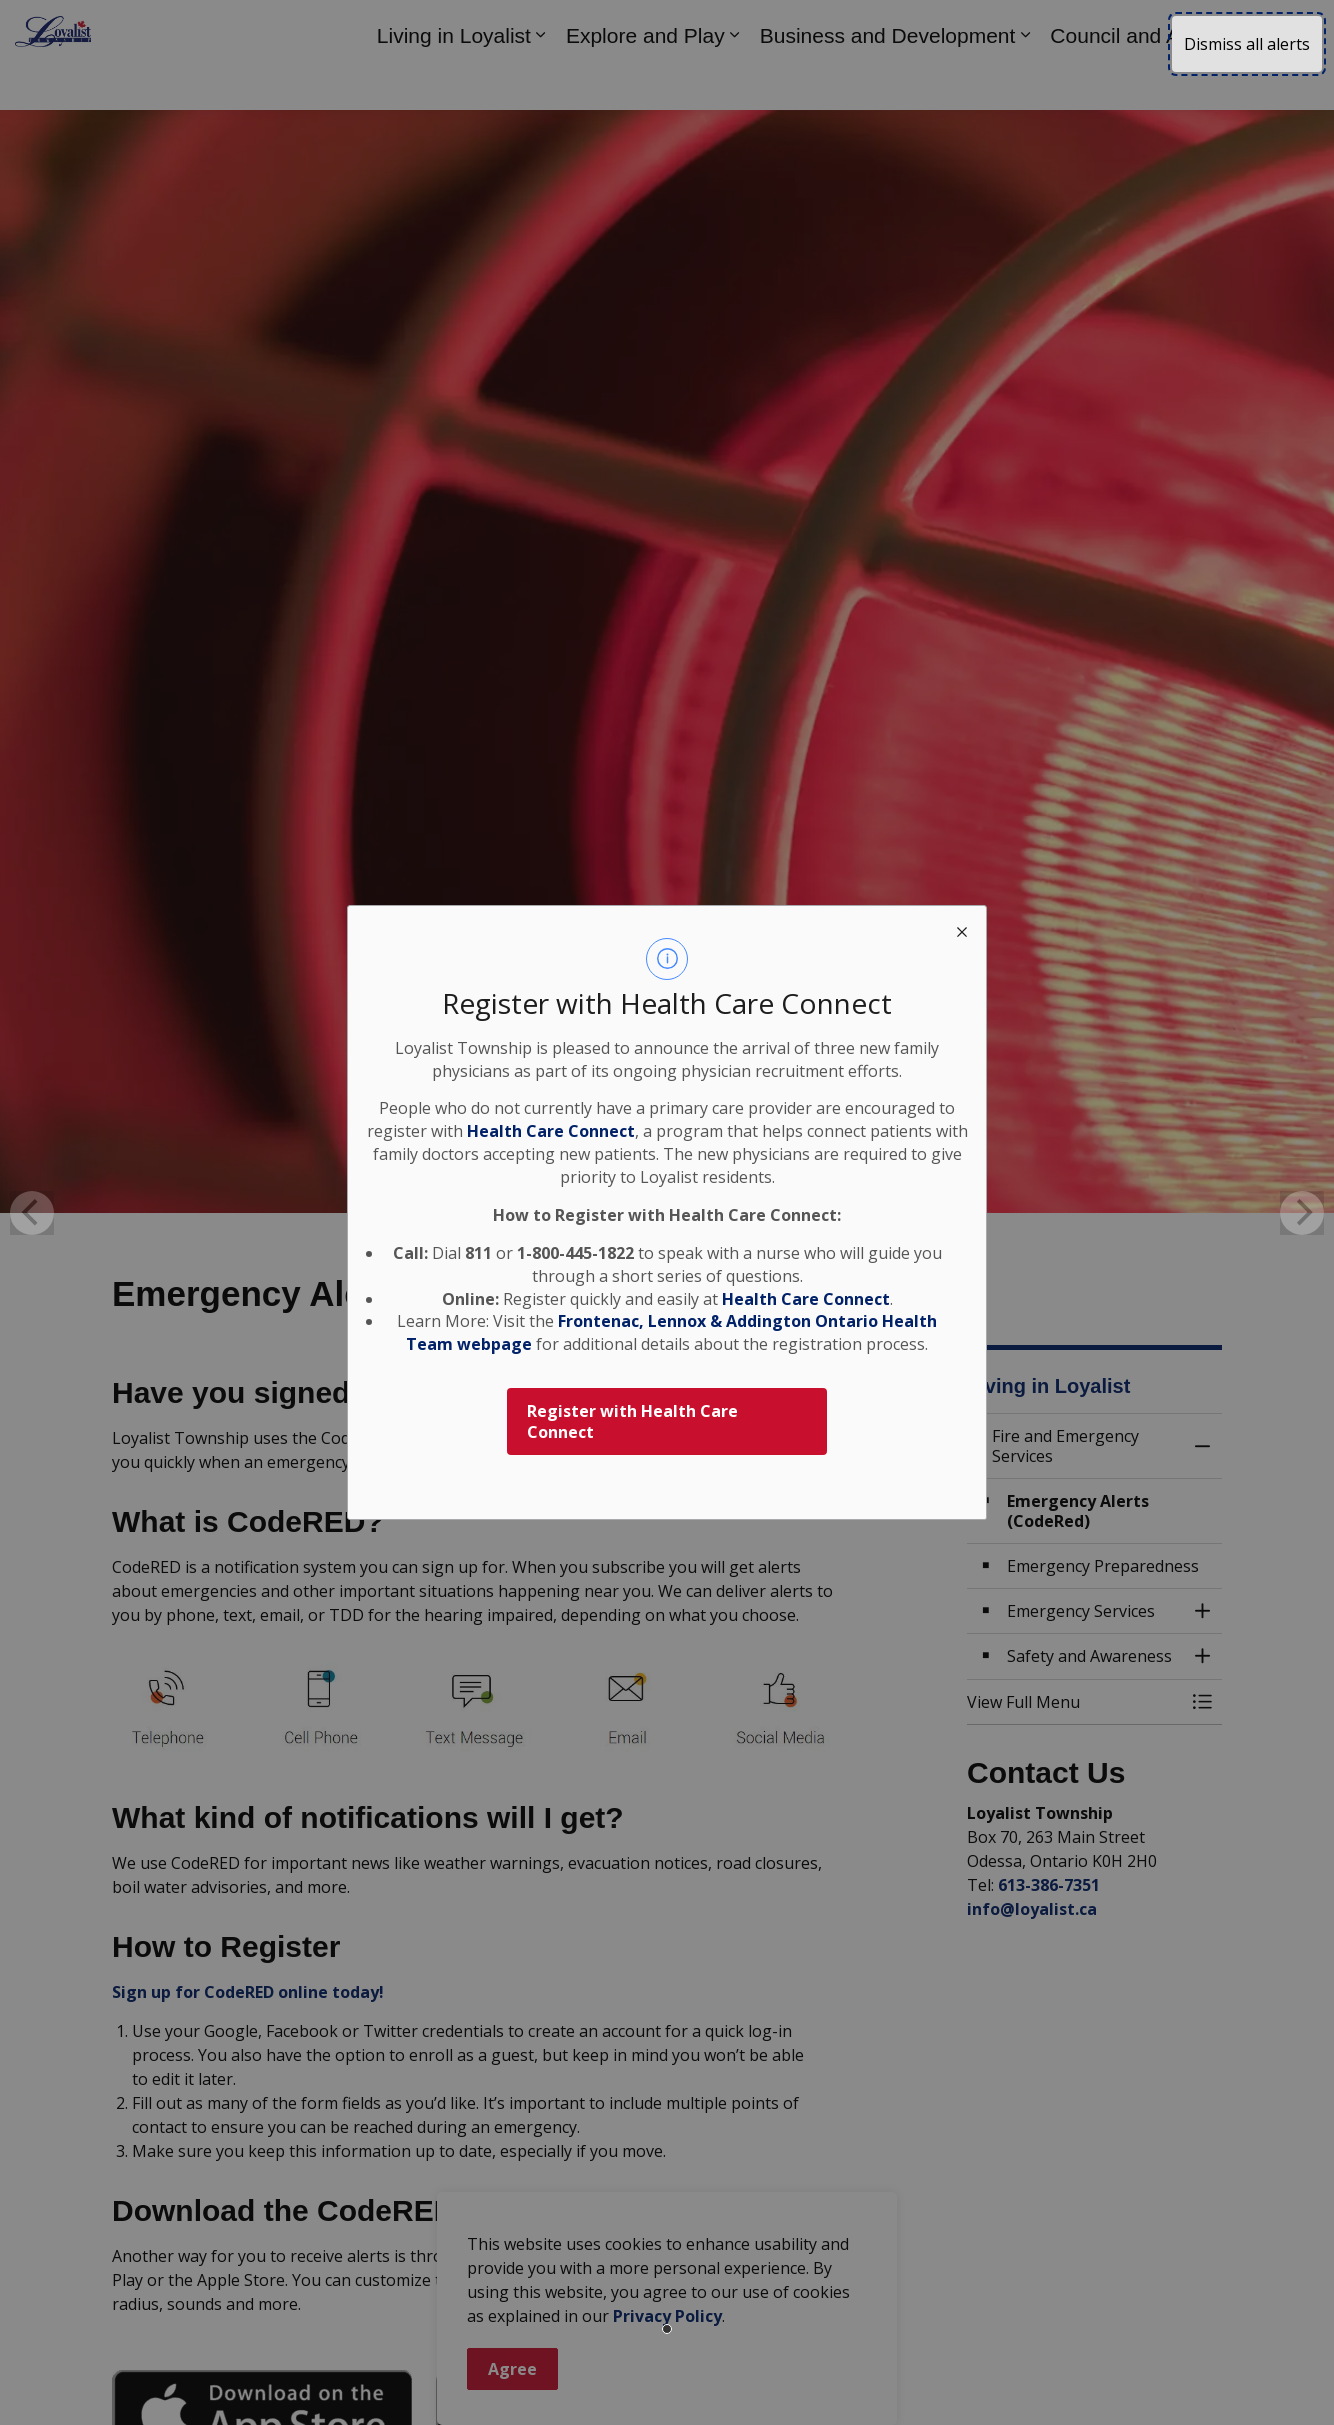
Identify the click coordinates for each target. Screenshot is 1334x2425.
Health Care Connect (806, 1299)
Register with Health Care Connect (632, 1421)
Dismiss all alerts (1247, 44)
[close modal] (962, 930)
